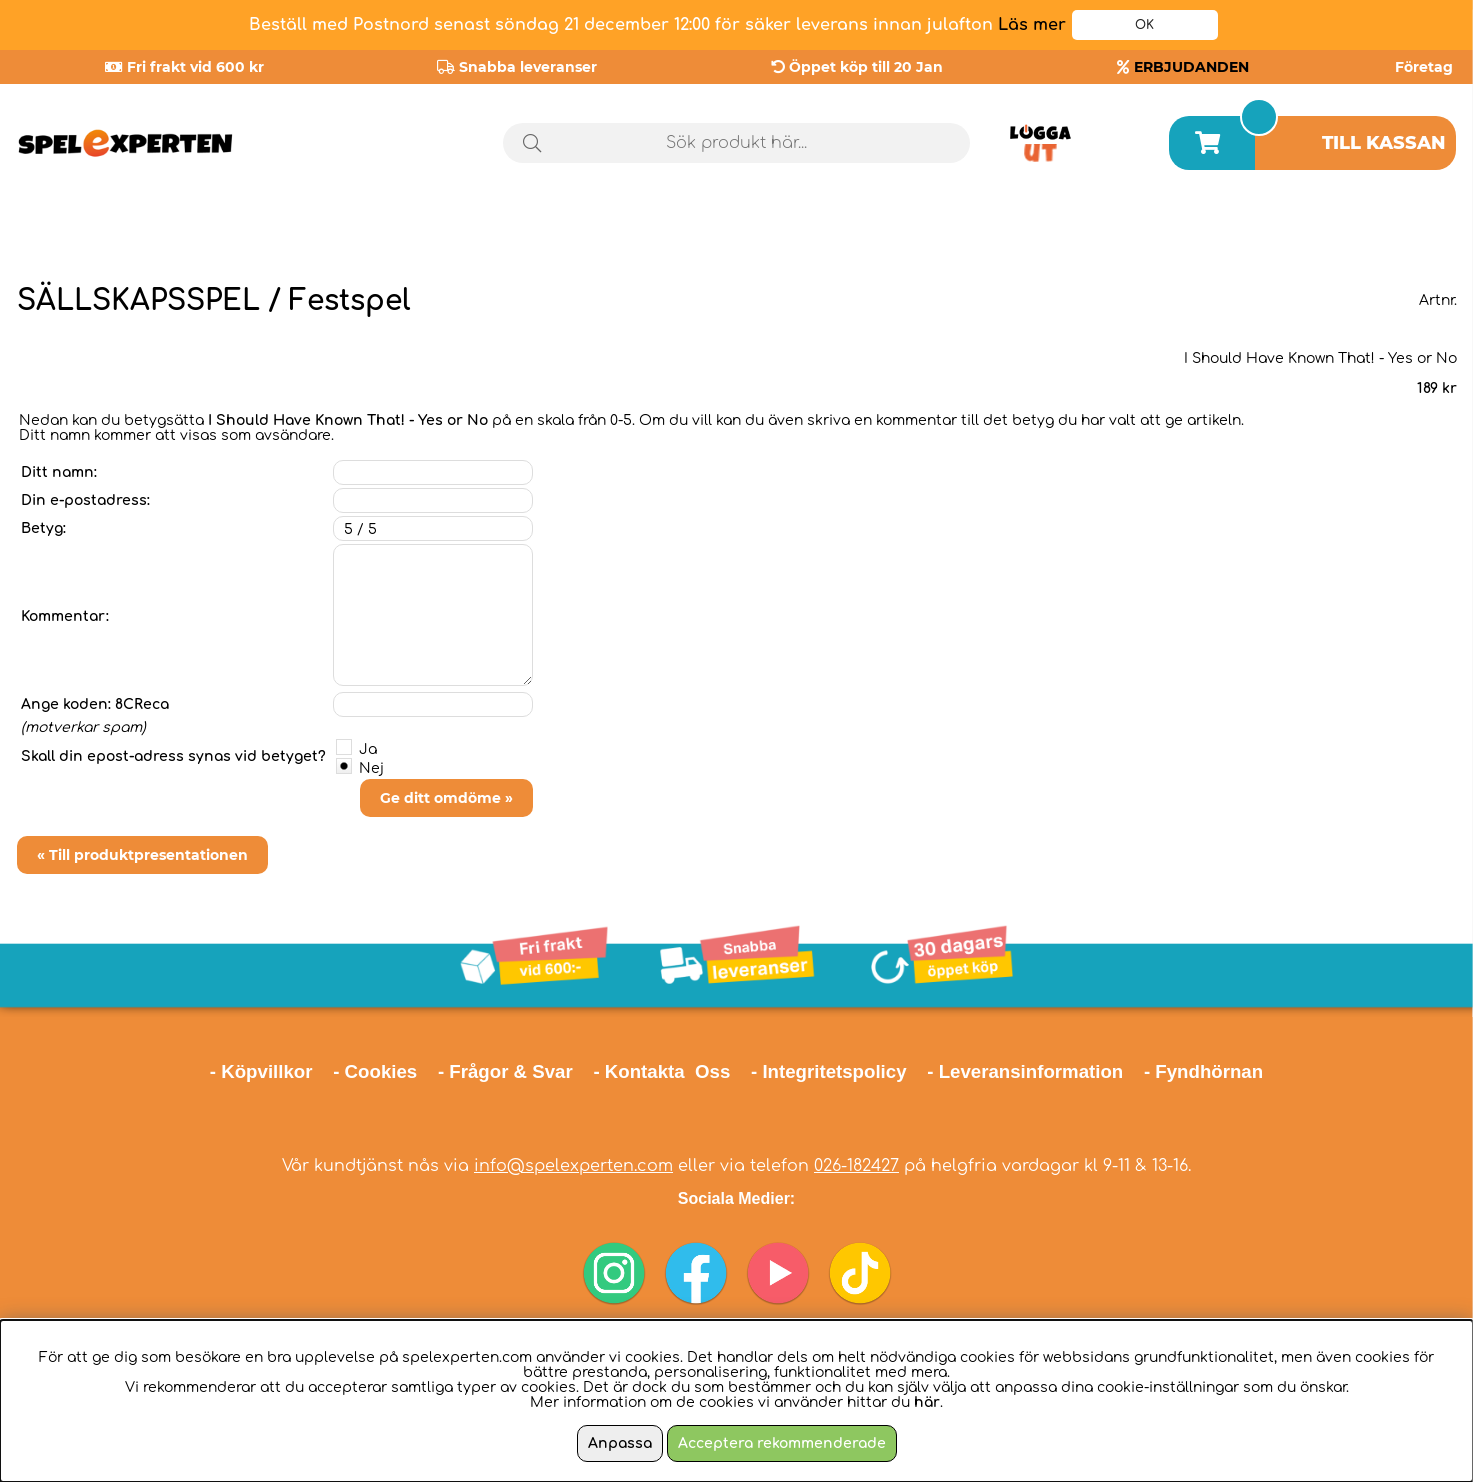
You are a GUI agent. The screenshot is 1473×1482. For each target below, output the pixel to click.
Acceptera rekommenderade (782, 1443)
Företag (1424, 67)
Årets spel (1187, 229)
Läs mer (1032, 25)
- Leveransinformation (1025, 1071)
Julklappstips (1374, 229)
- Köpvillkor (261, 1071)
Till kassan (1384, 143)
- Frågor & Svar (505, 1071)
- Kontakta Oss (661, 1071)
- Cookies (375, 1071)
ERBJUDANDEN (1191, 67)
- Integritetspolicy (829, 1071)
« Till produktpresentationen (142, 855)
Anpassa (620, 1443)
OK (1144, 25)
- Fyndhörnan (1203, 1071)
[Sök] (736, 143)
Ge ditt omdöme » (446, 798)
